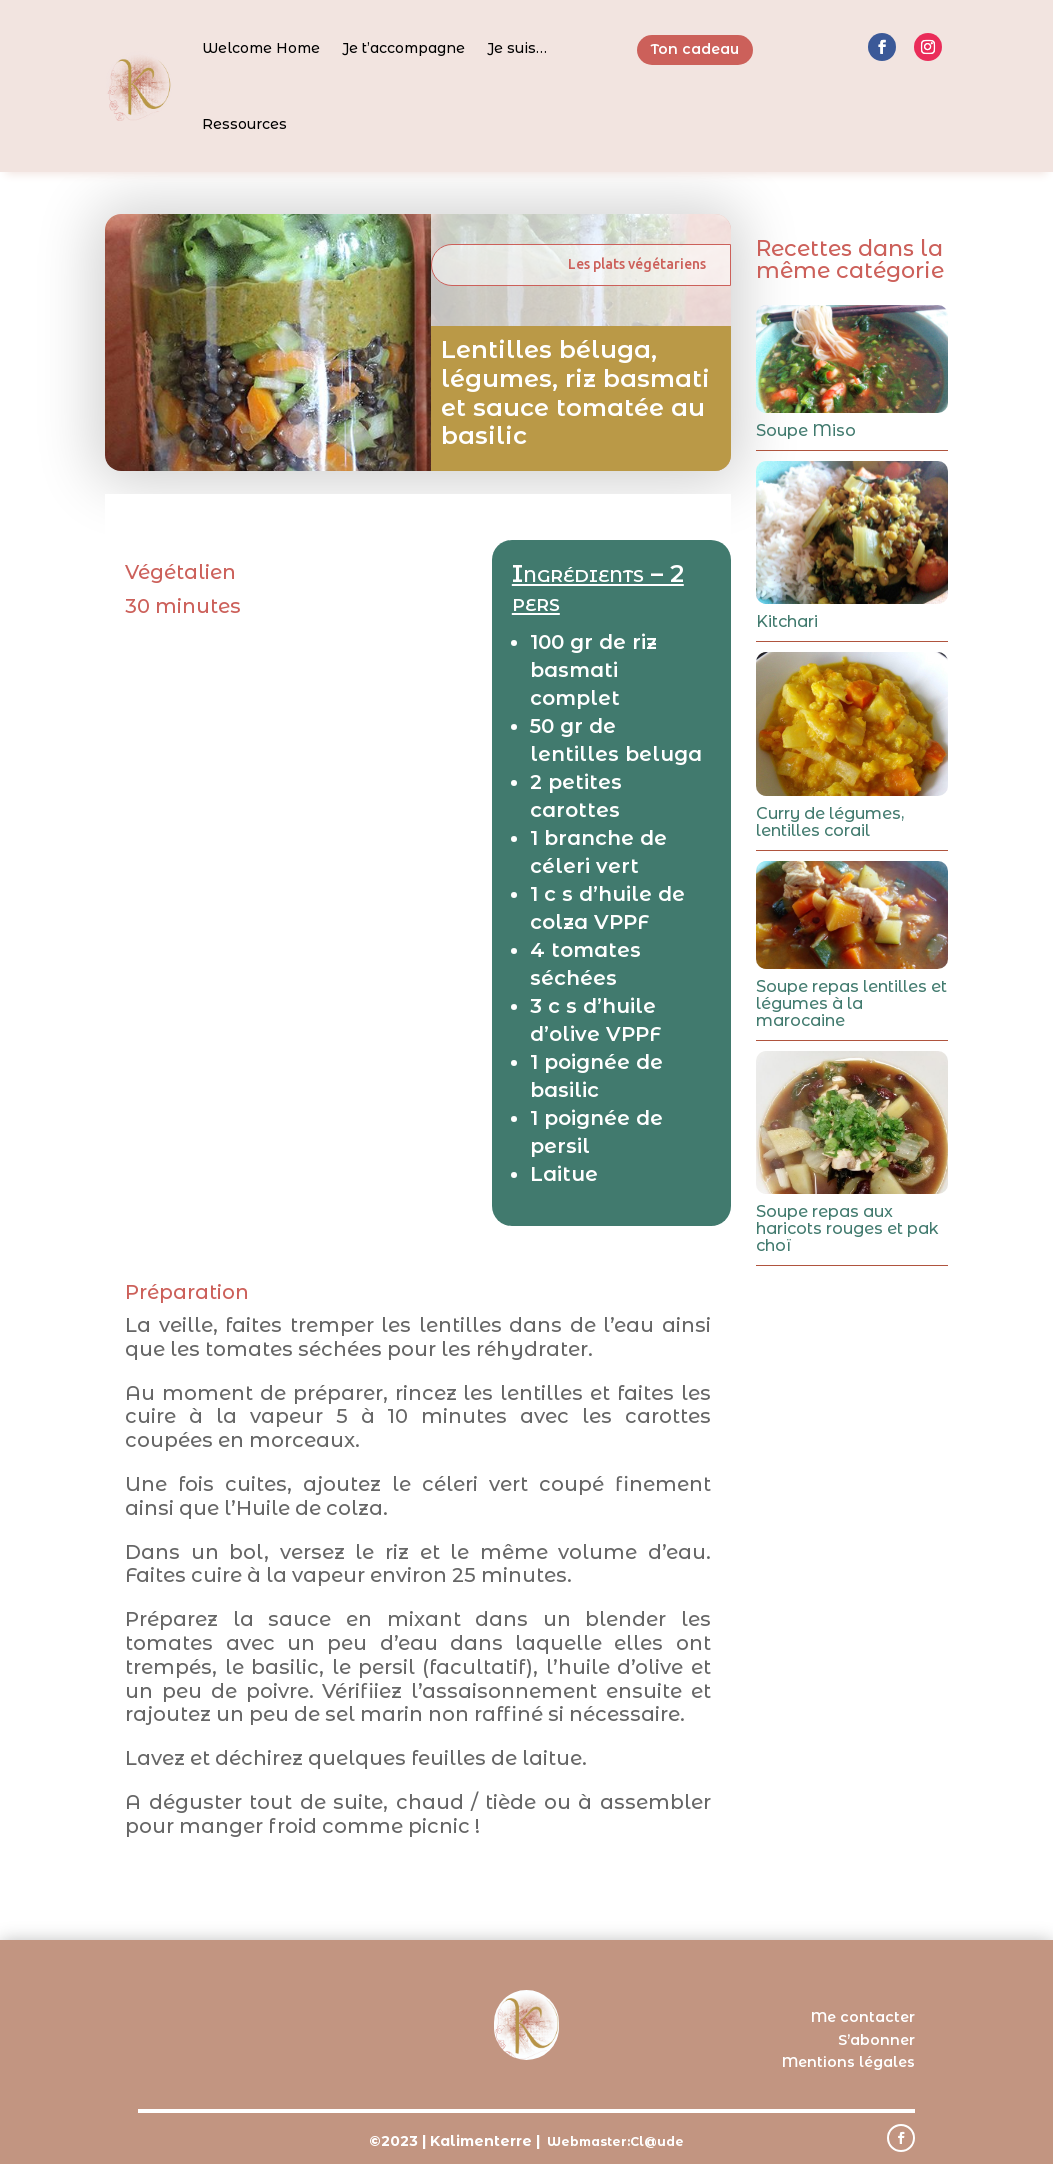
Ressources (244, 124)
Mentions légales (848, 2062)
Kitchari (787, 621)
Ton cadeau (695, 49)
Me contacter (863, 2017)
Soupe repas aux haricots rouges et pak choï (847, 1228)
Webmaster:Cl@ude (615, 2141)
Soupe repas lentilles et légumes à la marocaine (851, 1003)
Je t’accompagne (403, 48)
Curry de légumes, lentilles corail (830, 822)
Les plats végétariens (637, 264)
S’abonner (876, 2040)
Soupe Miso (806, 430)
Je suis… (517, 48)
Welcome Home (261, 48)
